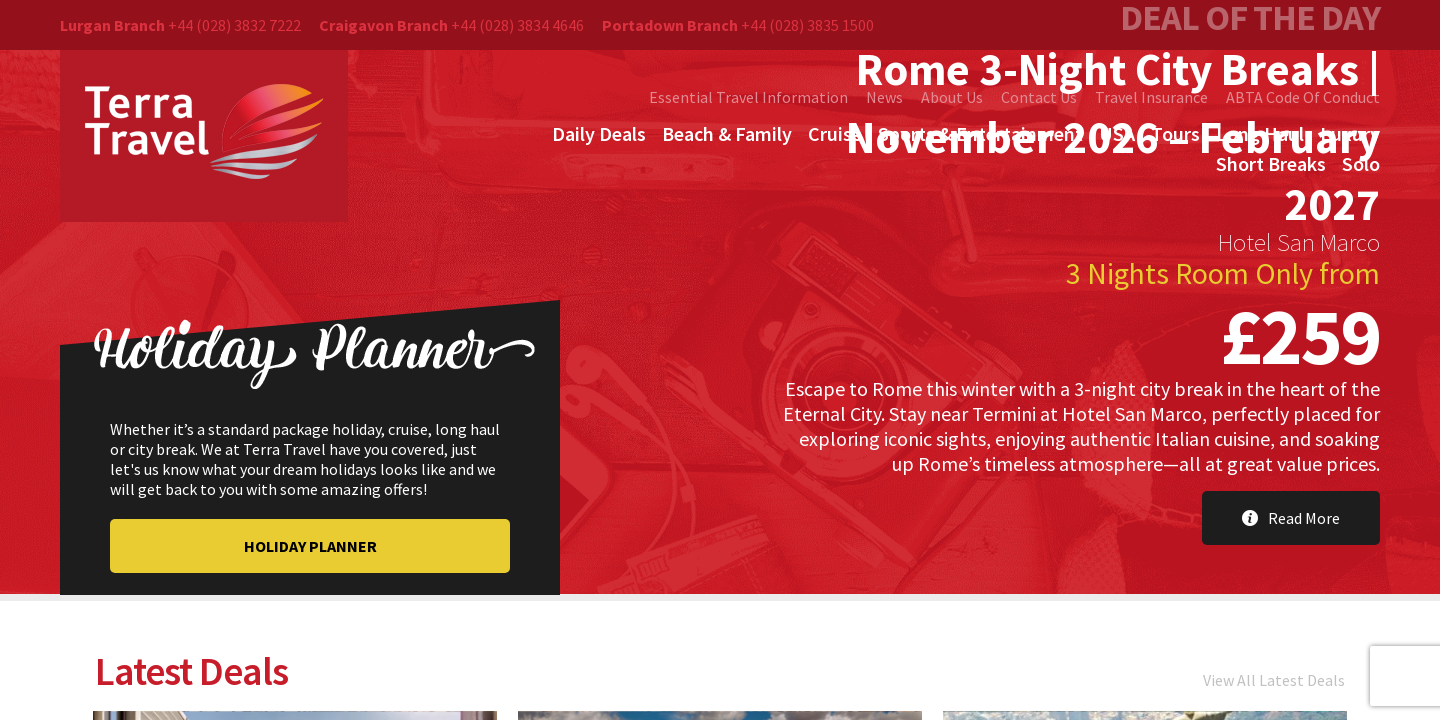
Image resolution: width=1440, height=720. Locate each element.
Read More (1291, 518)
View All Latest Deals (1274, 683)
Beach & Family (727, 133)
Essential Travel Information (748, 97)
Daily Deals (599, 133)
